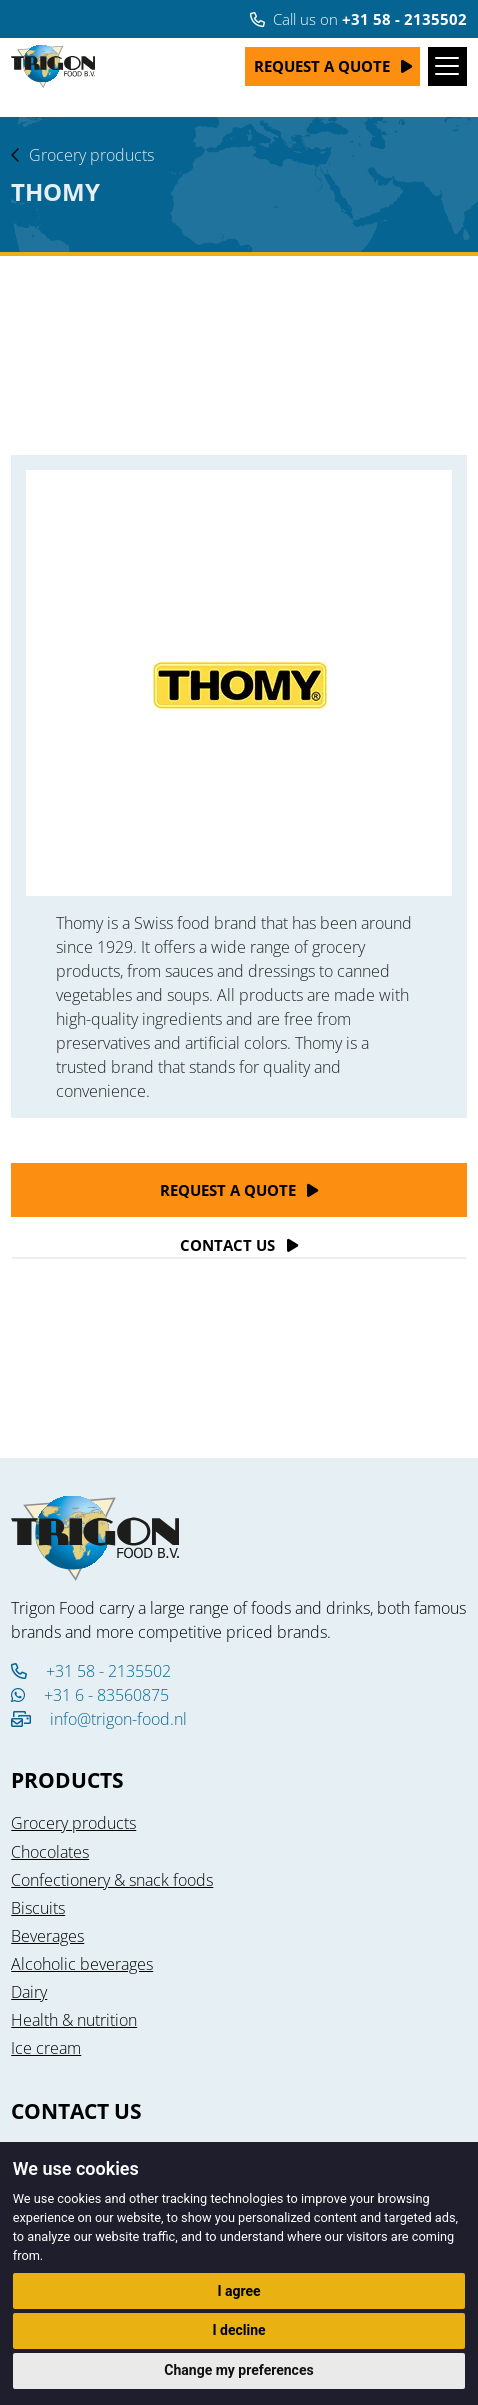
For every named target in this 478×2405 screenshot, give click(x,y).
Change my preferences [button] (238, 2370)
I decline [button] (238, 2330)
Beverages (47, 1936)
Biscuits (38, 1908)
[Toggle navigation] (447, 66)
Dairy (29, 1992)
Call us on (358, 19)
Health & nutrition (74, 2020)
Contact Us (227, 1245)
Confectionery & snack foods (112, 1880)
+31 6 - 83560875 (90, 1695)
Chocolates (50, 1852)
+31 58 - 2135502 (91, 1671)
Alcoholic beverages (82, 1964)
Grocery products (91, 155)
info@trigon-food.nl (118, 1719)
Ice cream (46, 2048)
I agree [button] (238, 2291)
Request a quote (322, 66)
